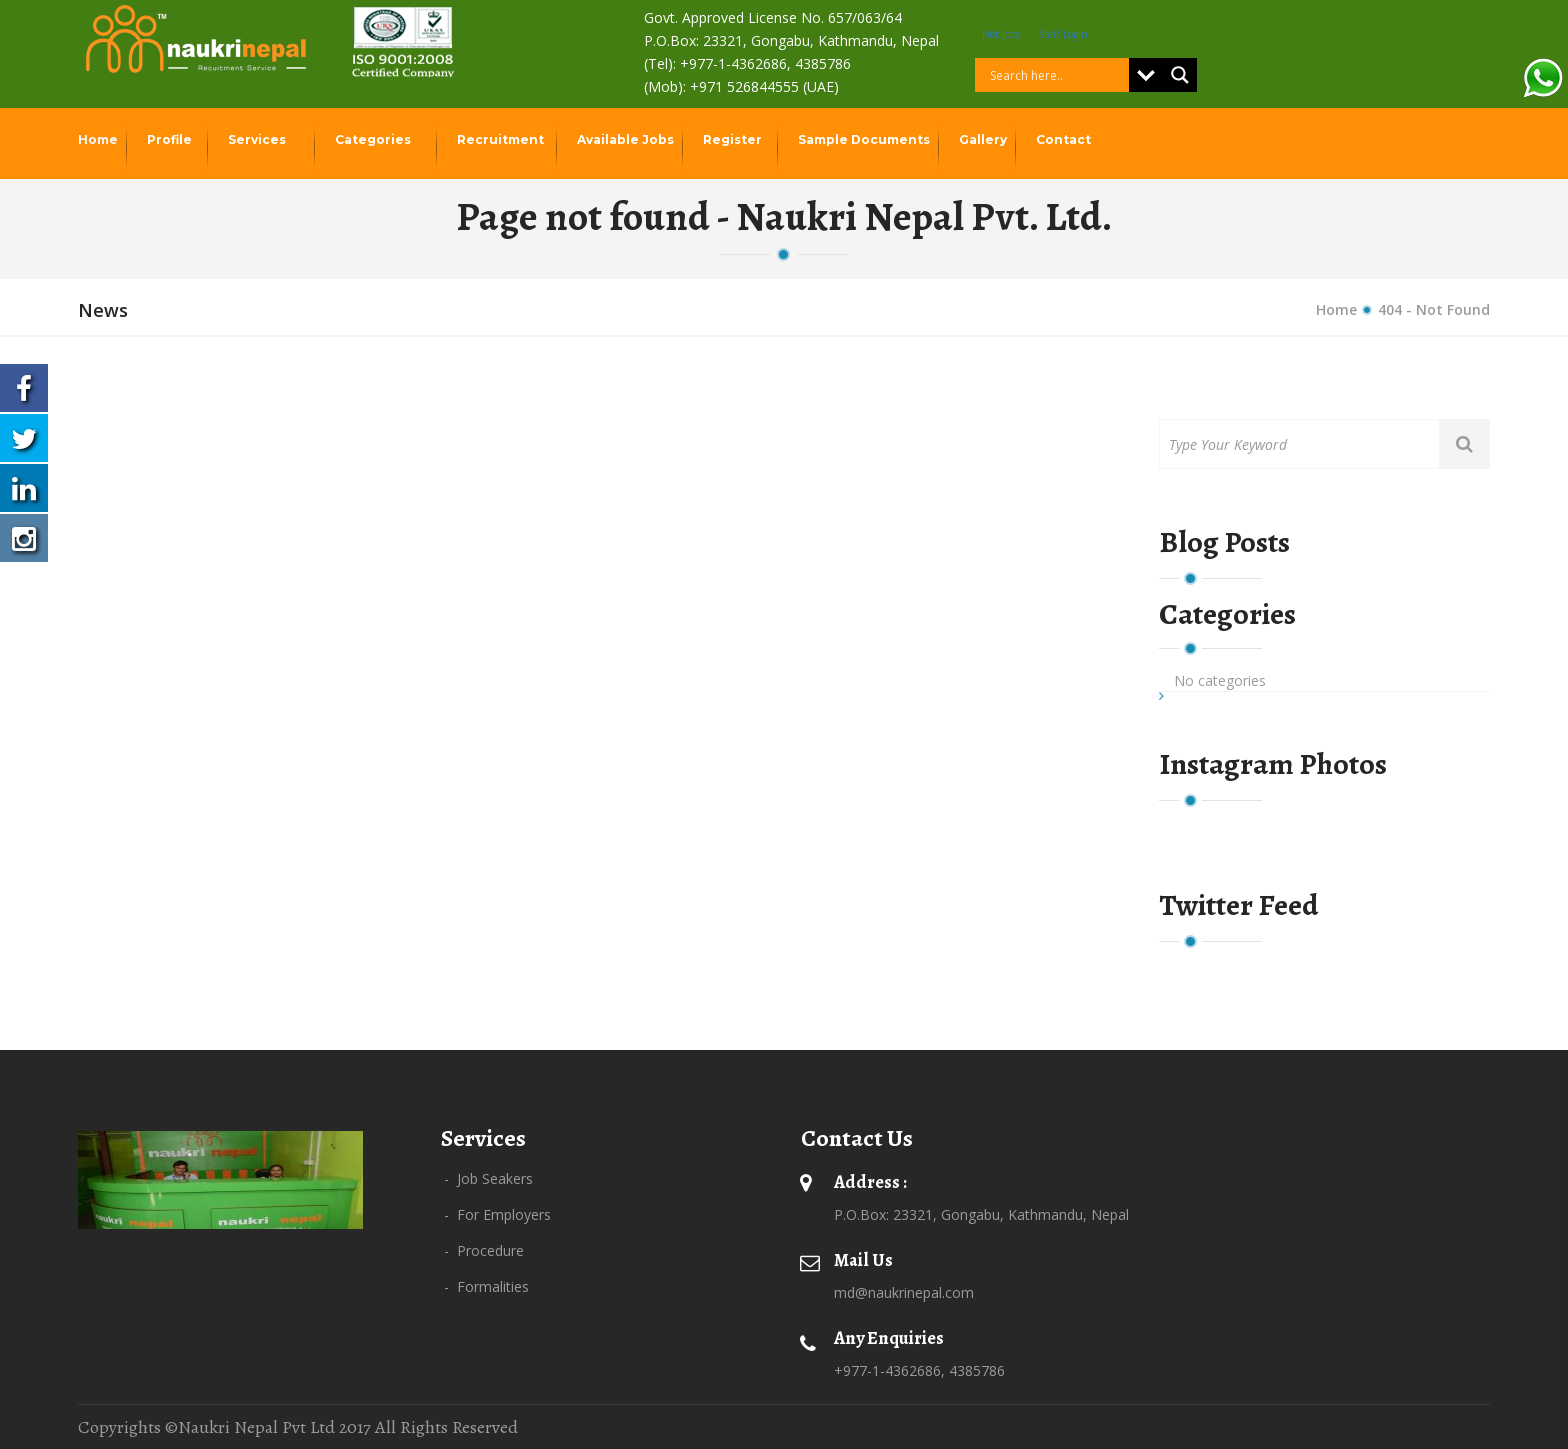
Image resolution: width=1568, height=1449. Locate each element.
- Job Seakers (488, 1178)
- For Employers (497, 1214)
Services (258, 139)
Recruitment (502, 139)
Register (734, 139)
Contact (1065, 139)
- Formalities (486, 1286)
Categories (374, 139)
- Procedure (484, 1250)
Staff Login (1063, 34)
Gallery (984, 139)
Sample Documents (865, 139)
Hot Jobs (1001, 34)
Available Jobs (627, 139)
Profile (171, 139)
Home (99, 139)
